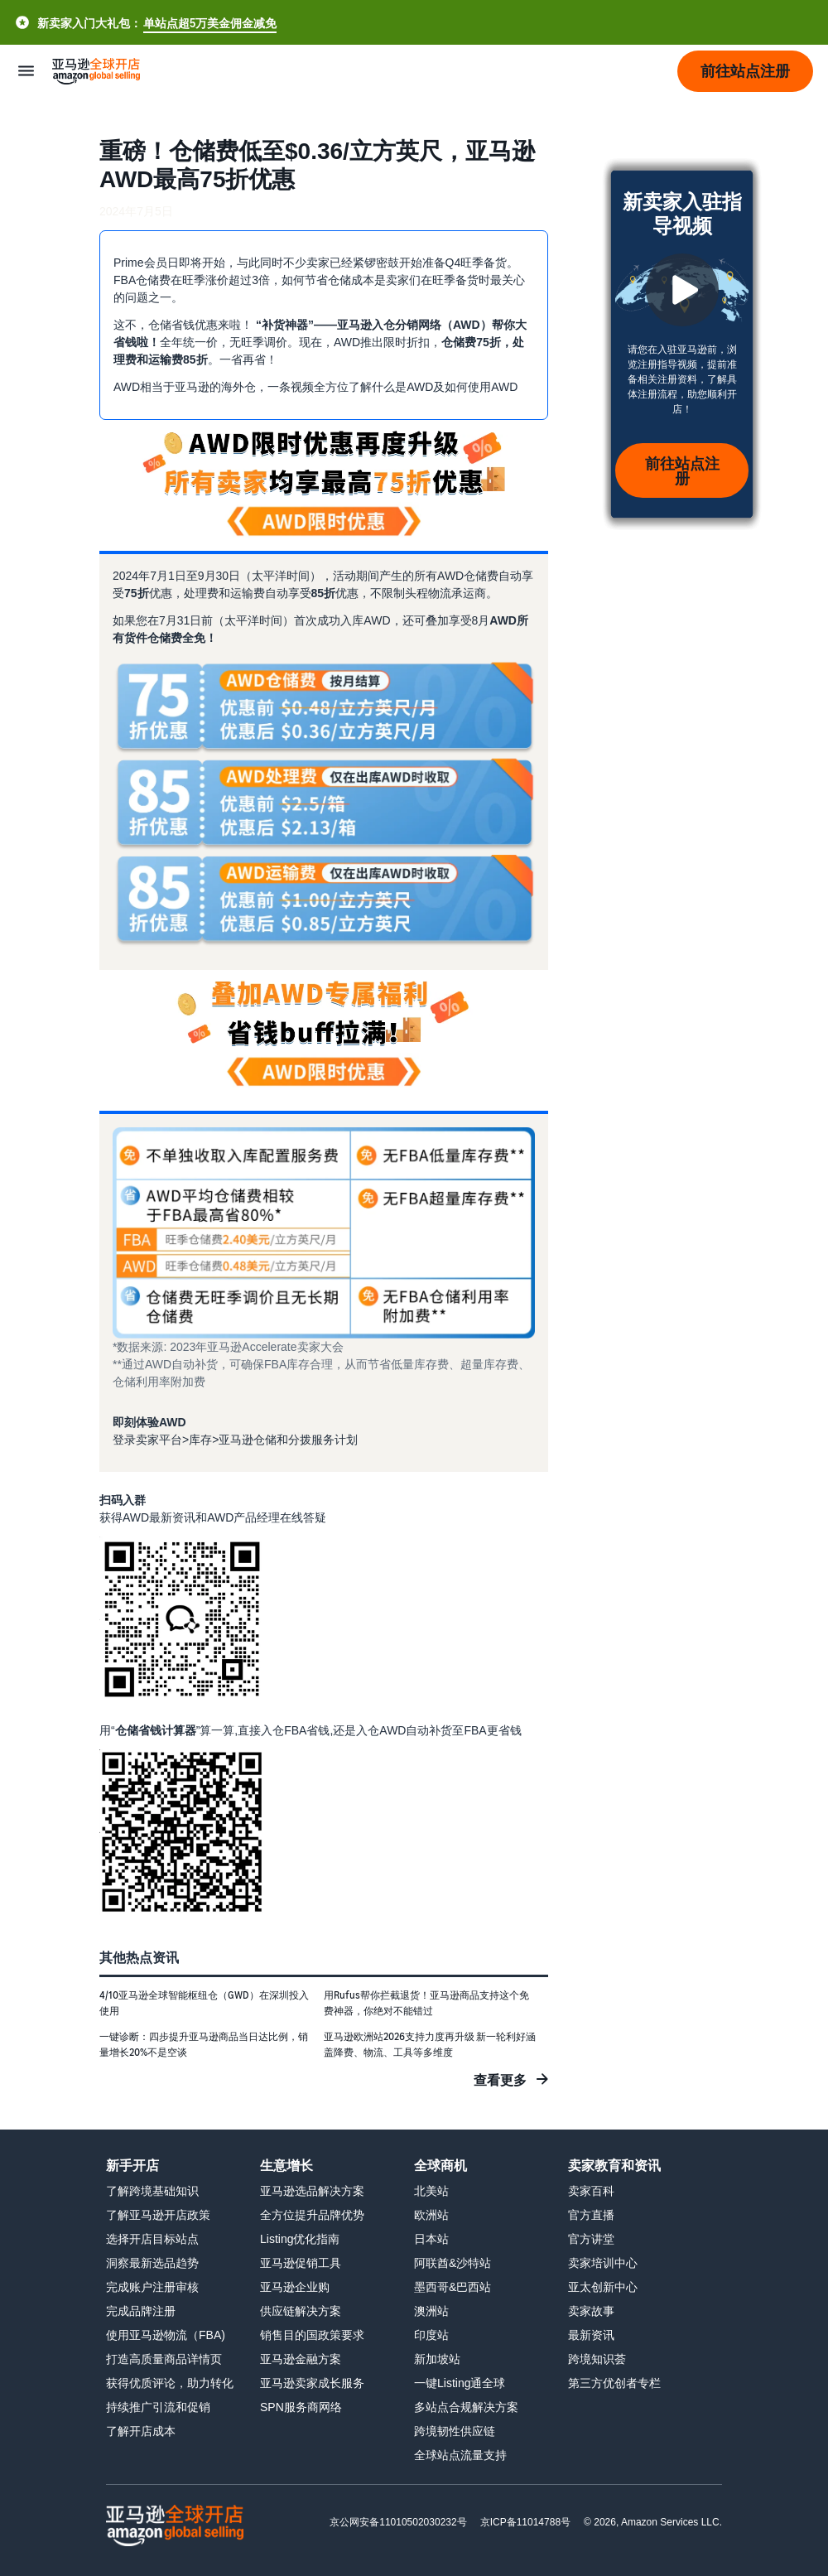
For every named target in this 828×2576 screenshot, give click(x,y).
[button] (745, 71)
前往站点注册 (682, 470)
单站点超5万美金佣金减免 (210, 23)
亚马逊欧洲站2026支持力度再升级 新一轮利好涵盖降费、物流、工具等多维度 (430, 2044)
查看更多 (500, 2080)
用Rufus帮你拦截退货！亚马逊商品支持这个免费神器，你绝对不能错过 (426, 2003)
